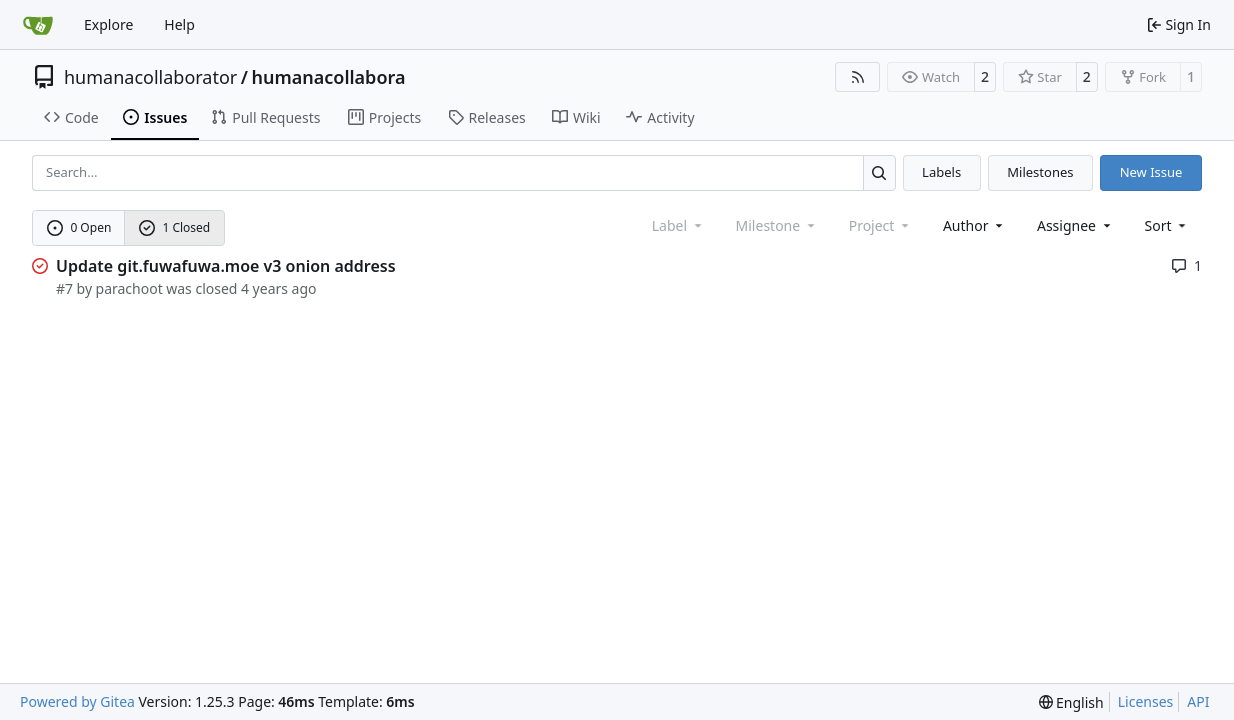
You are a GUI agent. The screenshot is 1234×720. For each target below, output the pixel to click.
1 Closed (175, 227)
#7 (64, 288)
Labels (941, 172)
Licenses (1146, 701)
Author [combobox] (974, 225)
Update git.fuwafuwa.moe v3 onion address (226, 266)
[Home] (38, 25)
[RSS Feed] (858, 77)
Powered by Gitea (77, 701)
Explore (108, 24)
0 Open (79, 227)
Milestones (1040, 172)
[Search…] (879, 172)
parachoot (129, 288)
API (1198, 701)
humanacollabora (328, 77)
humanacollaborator (150, 77)
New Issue (1151, 172)
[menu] (1167, 225)
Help (179, 24)
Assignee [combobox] (1075, 225)
